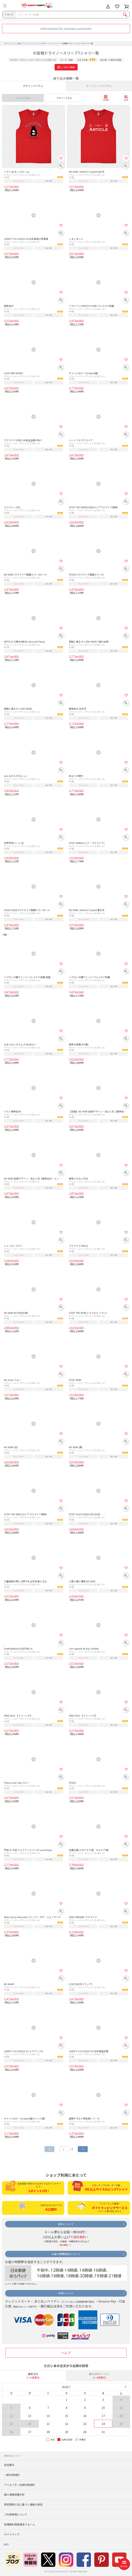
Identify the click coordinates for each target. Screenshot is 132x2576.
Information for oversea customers (66, 28)
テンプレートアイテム (99, 86)
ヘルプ (66, 2352)
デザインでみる (64, 98)
